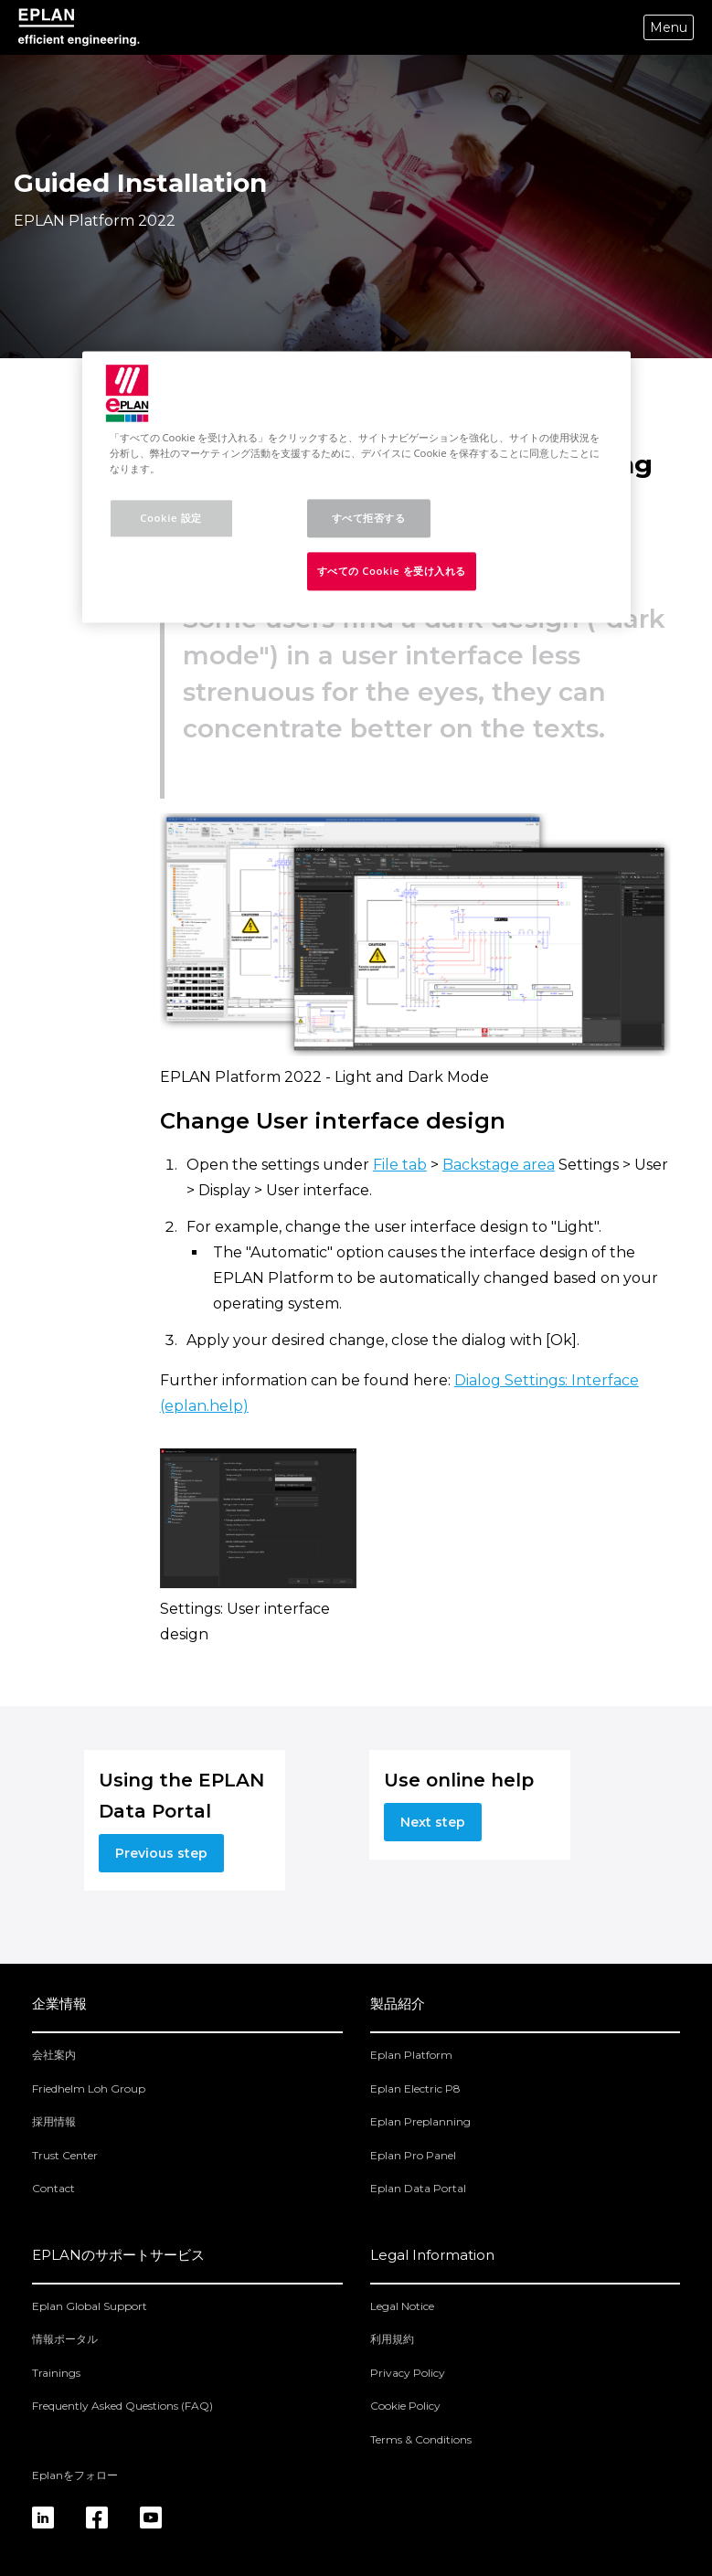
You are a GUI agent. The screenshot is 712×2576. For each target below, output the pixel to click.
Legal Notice (402, 2306)
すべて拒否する (369, 518)
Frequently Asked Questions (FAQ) (122, 2405)
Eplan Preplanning (420, 2121)
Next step (432, 1822)
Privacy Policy (407, 2373)
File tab (400, 1164)
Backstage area (498, 1164)
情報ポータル (65, 2339)
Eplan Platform (411, 2055)
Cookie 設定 (170, 518)
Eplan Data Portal (418, 2188)
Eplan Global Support (89, 2306)
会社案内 (54, 2055)
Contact (53, 2188)
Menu (668, 27)
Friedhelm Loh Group (88, 2088)
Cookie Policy (405, 2405)
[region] (356, 486)
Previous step (161, 1853)
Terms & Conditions (421, 2439)
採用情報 (54, 2121)
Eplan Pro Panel (413, 2155)
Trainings (56, 2373)
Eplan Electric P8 (415, 2088)
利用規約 (392, 2339)
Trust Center (65, 2155)
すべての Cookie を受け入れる (392, 571)
